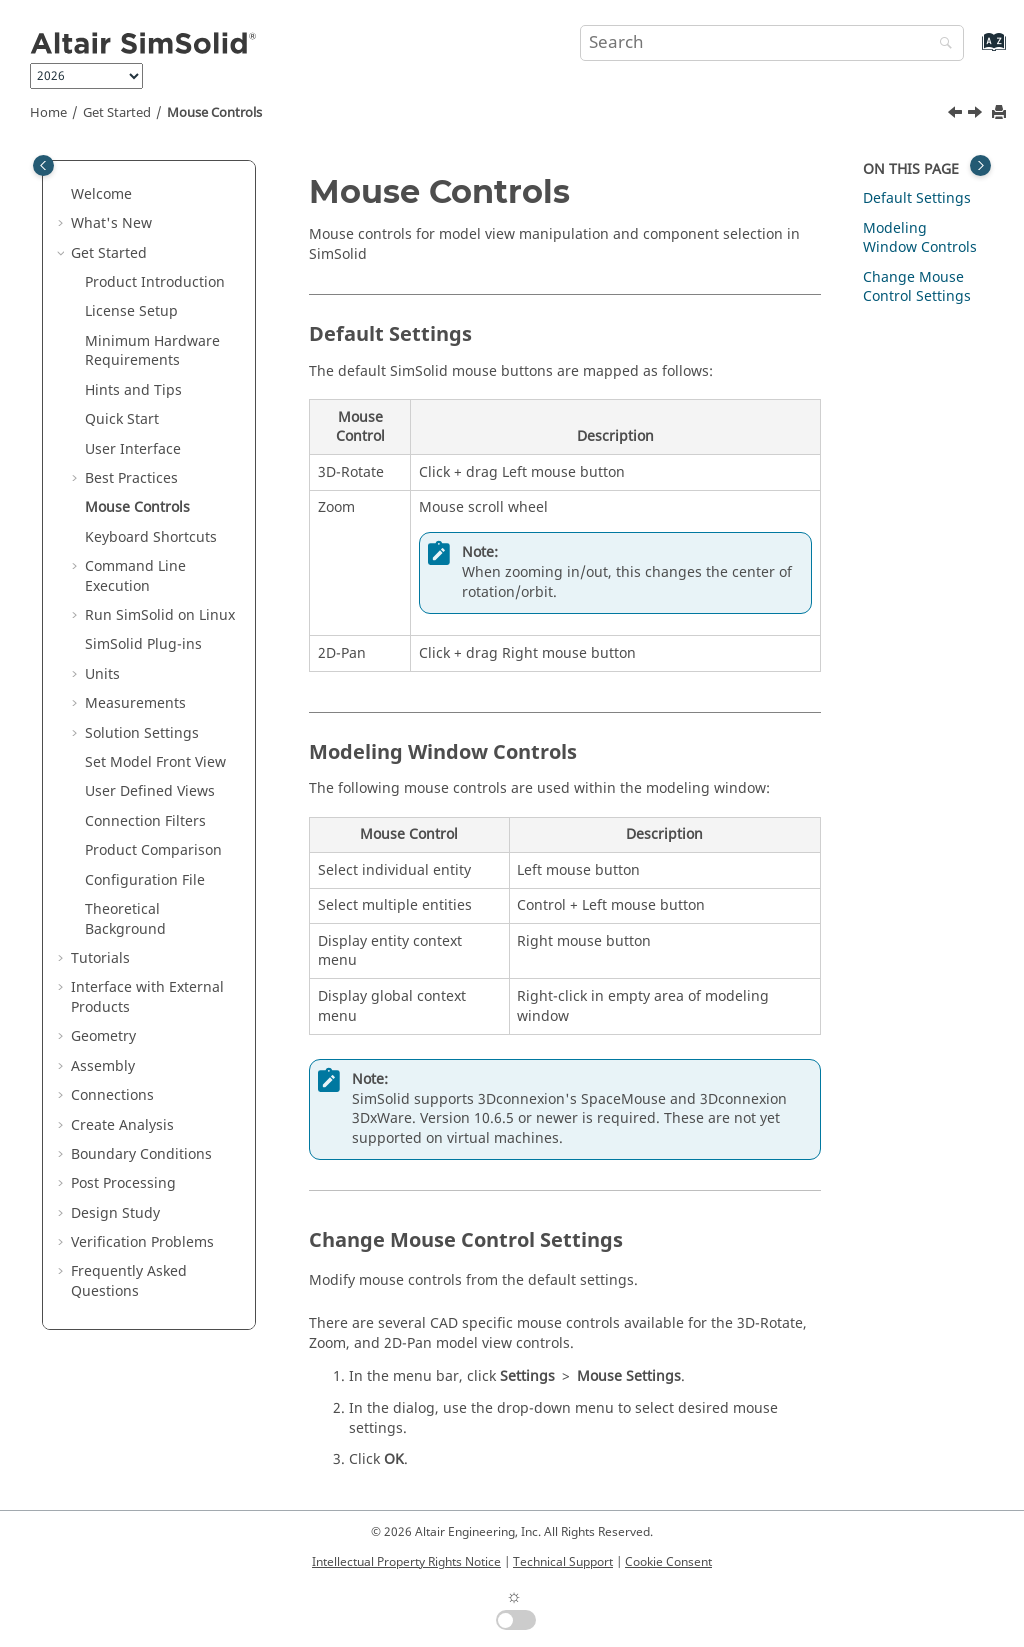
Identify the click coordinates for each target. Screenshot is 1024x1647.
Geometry (103, 1036)
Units (102, 674)
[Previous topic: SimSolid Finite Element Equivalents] (957, 115)
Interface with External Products (147, 997)
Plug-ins (143, 644)
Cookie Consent (668, 1562)
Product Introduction (155, 282)
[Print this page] (1001, 113)
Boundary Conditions (141, 1154)
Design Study (115, 1213)
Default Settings (917, 198)
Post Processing (123, 1183)
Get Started (117, 113)
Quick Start (122, 419)
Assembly (103, 1066)
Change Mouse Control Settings (917, 287)
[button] (63, 195)
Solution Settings (142, 733)
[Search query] (772, 43)
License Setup (131, 311)
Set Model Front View (155, 762)
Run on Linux (160, 615)
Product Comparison (153, 850)
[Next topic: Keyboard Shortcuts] (977, 115)
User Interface (133, 449)
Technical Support (563, 1562)
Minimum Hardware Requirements (152, 351)
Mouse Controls (214, 113)
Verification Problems (142, 1242)
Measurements (135, 703)
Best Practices (131, 478)
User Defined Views (150, 791)
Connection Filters (145, 821)
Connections (112, 1095)
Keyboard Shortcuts (151, 537)
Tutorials (100, 958)
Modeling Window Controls (920, 238)
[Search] (941, 44)
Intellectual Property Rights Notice (406, 1562)
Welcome (101, 194)
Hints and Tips (133, 390)
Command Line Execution (135, 576)
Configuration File (145, 880)
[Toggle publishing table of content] (43, 165)
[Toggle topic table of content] (980, 165)
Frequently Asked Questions (129, 1281)
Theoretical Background (125, 919)
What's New (111, 223)
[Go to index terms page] (972, 51)
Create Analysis (122, 1125)
